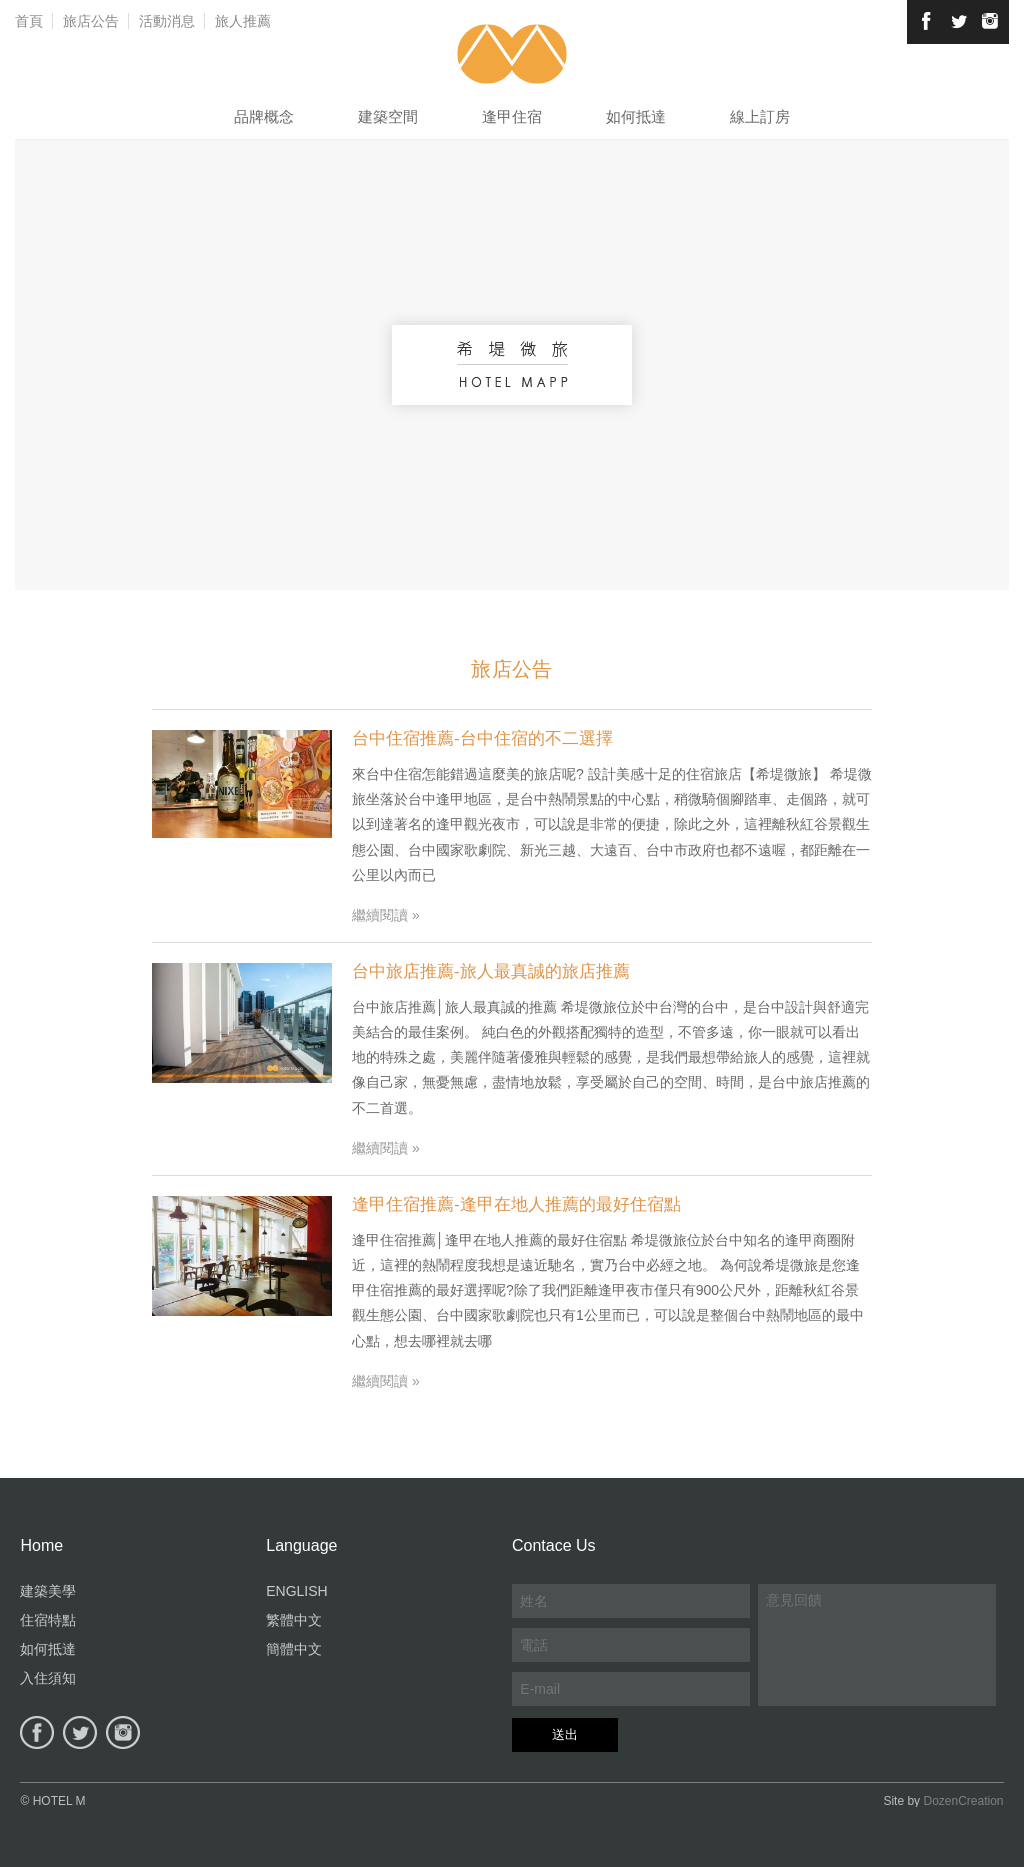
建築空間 (388, 116)
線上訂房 (760, 116)
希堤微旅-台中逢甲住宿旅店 (512, 54)
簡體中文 (294, 1649)
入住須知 (48, 1678)
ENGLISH (296, 1591)
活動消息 (167, 21)
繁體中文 (294, 1620)
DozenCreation (963, 1801)
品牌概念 (264, 116)
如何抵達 (636, 116)
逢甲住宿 (512, 116)
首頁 (29, 21)
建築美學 (48, 1591)
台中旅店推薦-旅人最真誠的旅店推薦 (491, 971)
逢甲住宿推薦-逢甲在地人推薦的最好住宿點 (516, 1204)
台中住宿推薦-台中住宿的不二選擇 (482, 738)
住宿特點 (48, 1620)
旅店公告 (91, 21)
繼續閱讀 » (386, 915)
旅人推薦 (243, 21)
